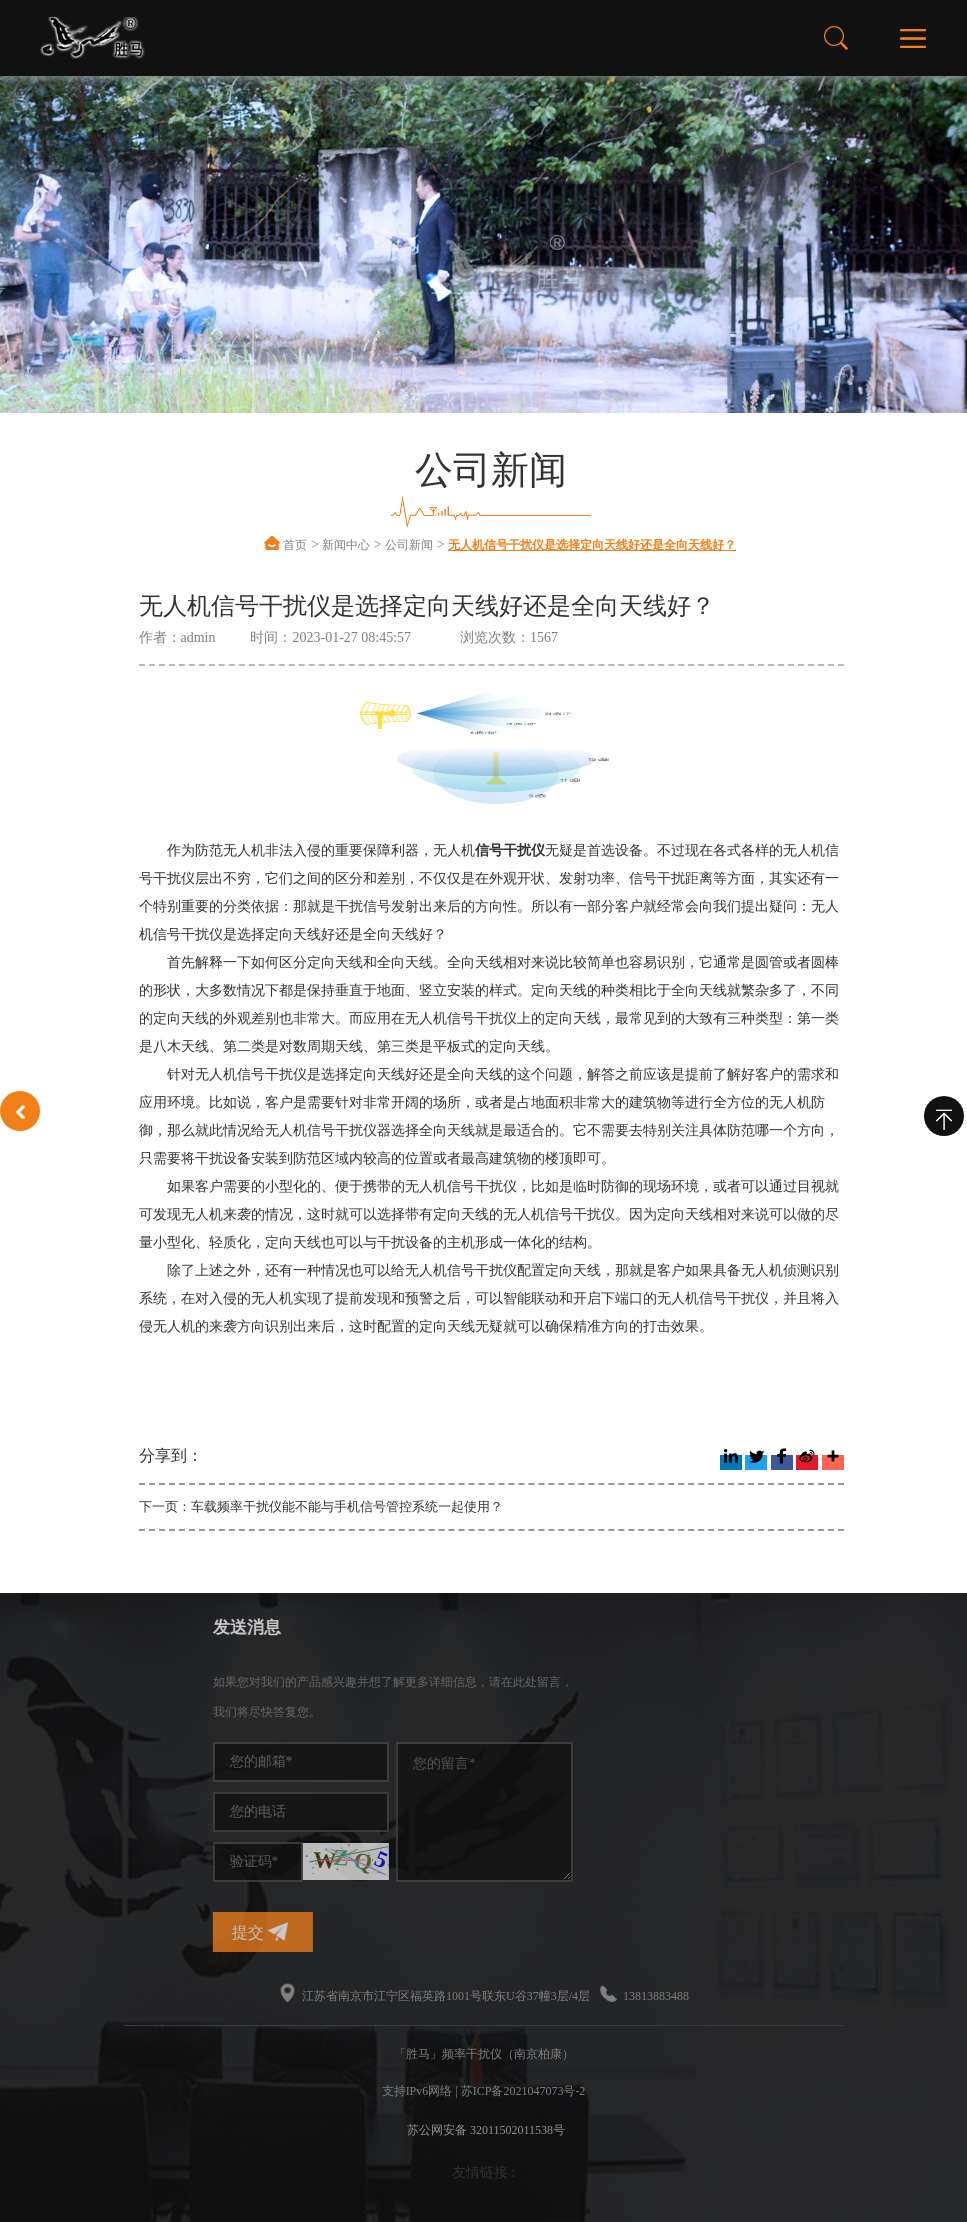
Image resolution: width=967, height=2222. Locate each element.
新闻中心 (346, 545)
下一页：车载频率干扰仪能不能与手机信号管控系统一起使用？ (321, 1506)
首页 (295, 545)
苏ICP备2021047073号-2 (523, 2091)
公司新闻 (409, 545)
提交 (378, 1931)
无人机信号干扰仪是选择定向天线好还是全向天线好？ (592, 545)
